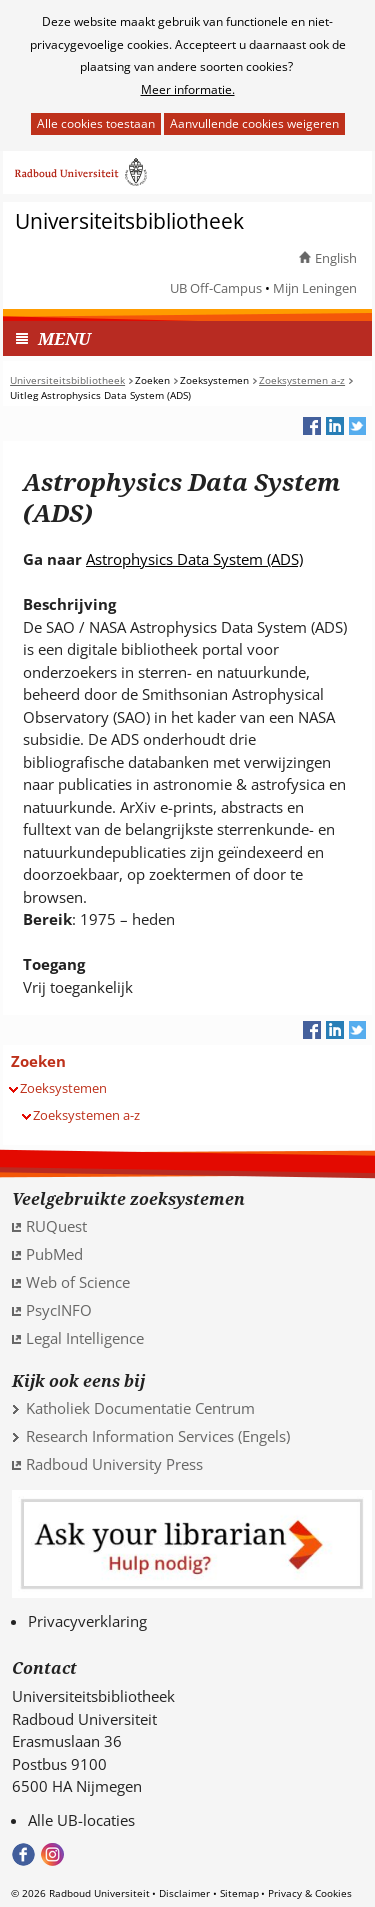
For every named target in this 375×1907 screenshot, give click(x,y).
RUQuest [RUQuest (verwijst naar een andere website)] (56, 1226)
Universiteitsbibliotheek (129, 221)
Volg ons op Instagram (52, 1854)
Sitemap (239, 1893)
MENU (64, 338)
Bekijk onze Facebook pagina (23, 1854)
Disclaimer (184, 1893)
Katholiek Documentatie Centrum (140, 1408)
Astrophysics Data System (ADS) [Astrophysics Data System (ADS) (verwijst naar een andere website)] (194, 559)
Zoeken (38, 1061)
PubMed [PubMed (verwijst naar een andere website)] (54, 1254)
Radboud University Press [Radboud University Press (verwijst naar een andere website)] (114, 1464)
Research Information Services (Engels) (158, 1436)
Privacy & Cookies (310, 1893)
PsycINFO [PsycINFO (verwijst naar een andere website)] (59, 1310)
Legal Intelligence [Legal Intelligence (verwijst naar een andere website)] (85, 1338)
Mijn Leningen (315, 288)
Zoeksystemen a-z (86, 1115)
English (336, 258)
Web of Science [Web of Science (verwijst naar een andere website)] (78, 1282)
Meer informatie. (188, 89)
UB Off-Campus (216, 288)
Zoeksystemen (63, 1088)
